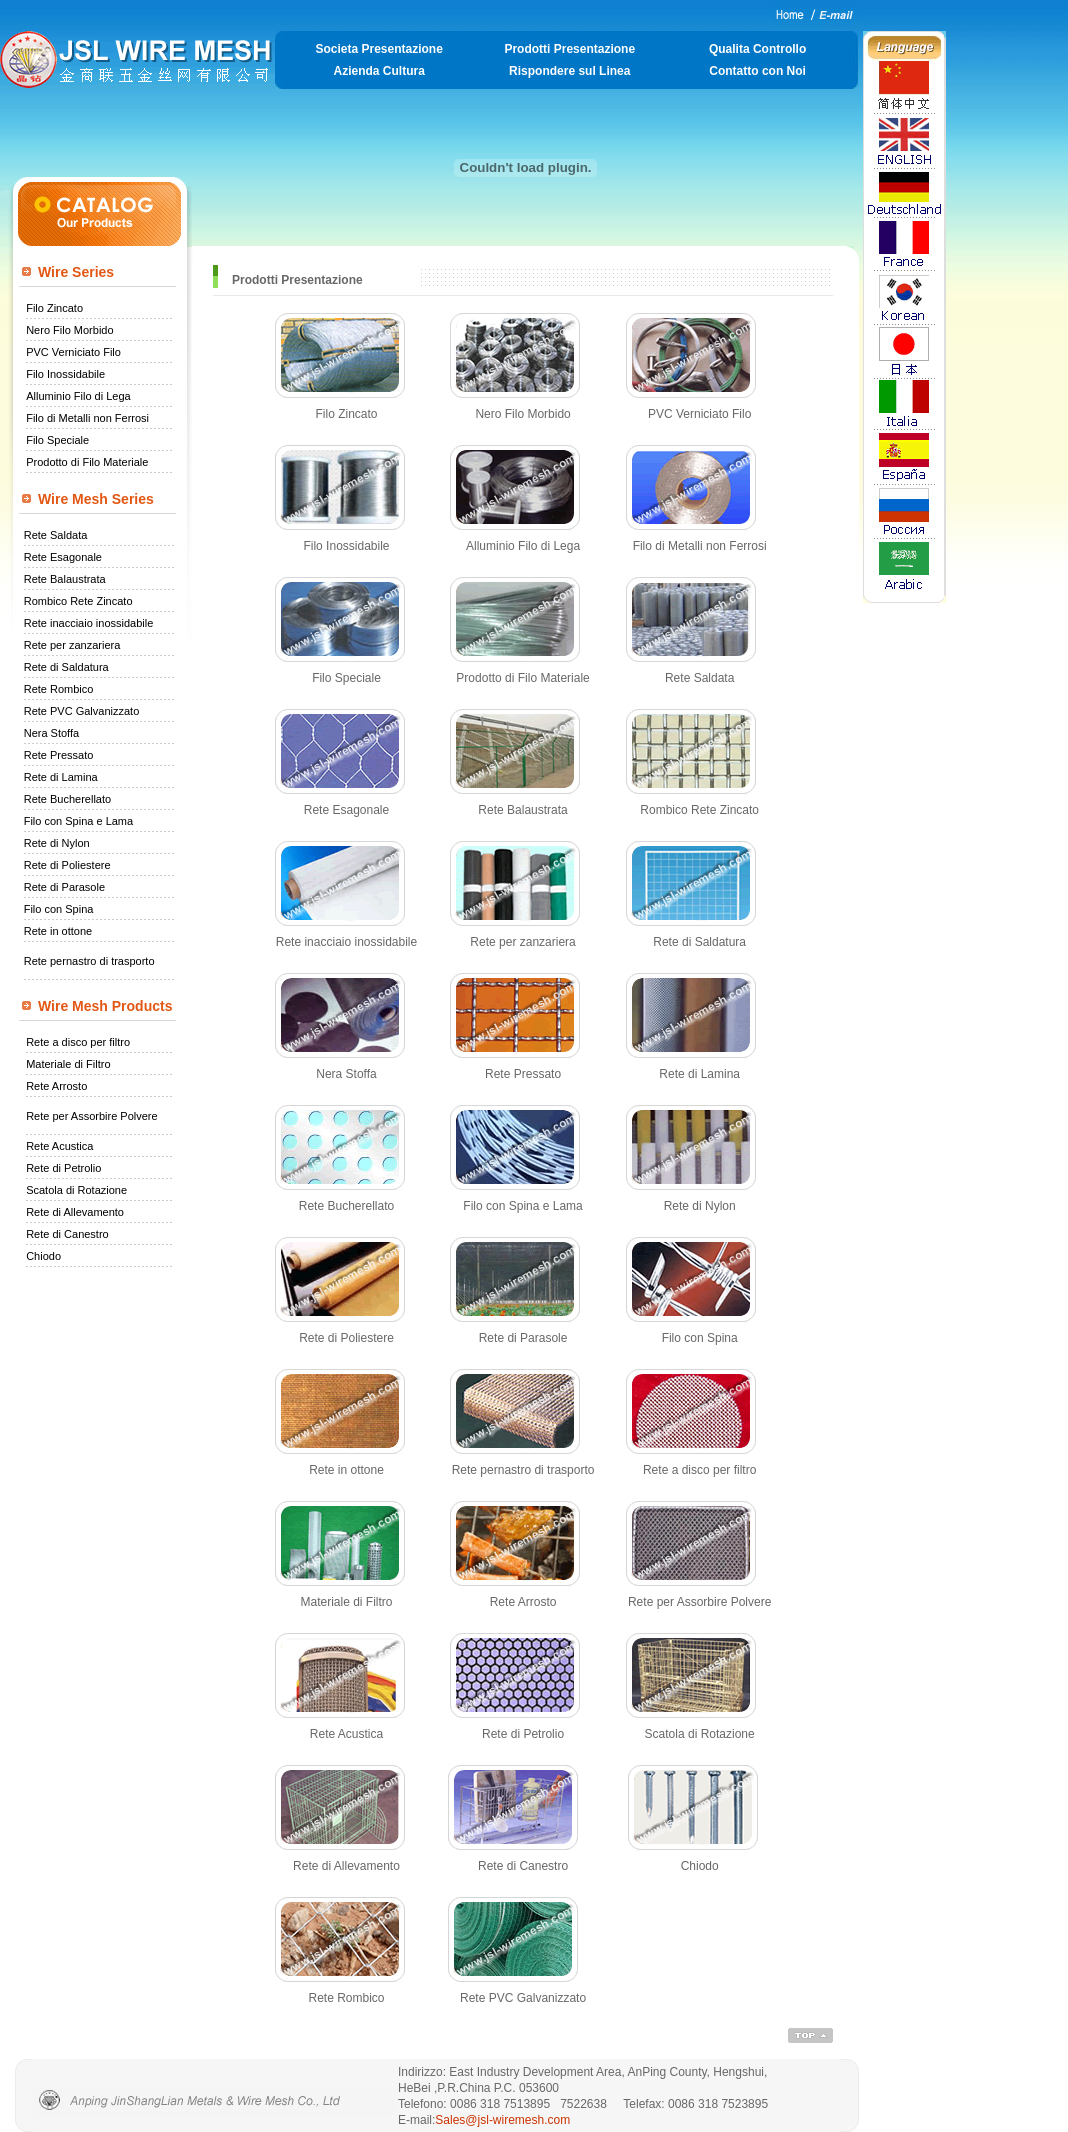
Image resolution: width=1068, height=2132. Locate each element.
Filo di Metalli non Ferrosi (87, 418)
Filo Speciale (57, 440)
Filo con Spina (59, 909)
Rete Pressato (59, 755)
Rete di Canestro (67, 1234)
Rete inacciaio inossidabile (89, 623)
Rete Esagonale (63, 557)
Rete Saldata (56, 535)
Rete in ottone (58, 931)
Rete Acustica (59, 1146)
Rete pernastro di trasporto (89, 961)
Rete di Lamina (61, 777)
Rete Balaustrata (65, 579)
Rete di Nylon (57, 843)
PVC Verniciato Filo (73, 352)
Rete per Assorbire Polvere (91, 1116)
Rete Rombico (59, 689)
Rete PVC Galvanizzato (82, 711)
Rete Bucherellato (67, 799)
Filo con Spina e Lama (78, 821)
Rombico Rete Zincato (78, 601)
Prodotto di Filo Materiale (87, 462)
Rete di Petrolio (63, 1168)
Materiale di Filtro (68, 1064)
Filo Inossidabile (65, 374)
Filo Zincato (54, 308)
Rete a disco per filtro (78, 1042)
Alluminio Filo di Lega (78, 396)
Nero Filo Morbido (69, 330)
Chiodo (43, 1256)
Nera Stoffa (51, 733)
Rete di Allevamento (75, 1212)
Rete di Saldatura (66, 667)
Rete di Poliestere (67, 865)
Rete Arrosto (56, 1086)
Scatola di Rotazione (76, 1190)
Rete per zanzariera (72, 645)
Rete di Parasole (64, 887)
